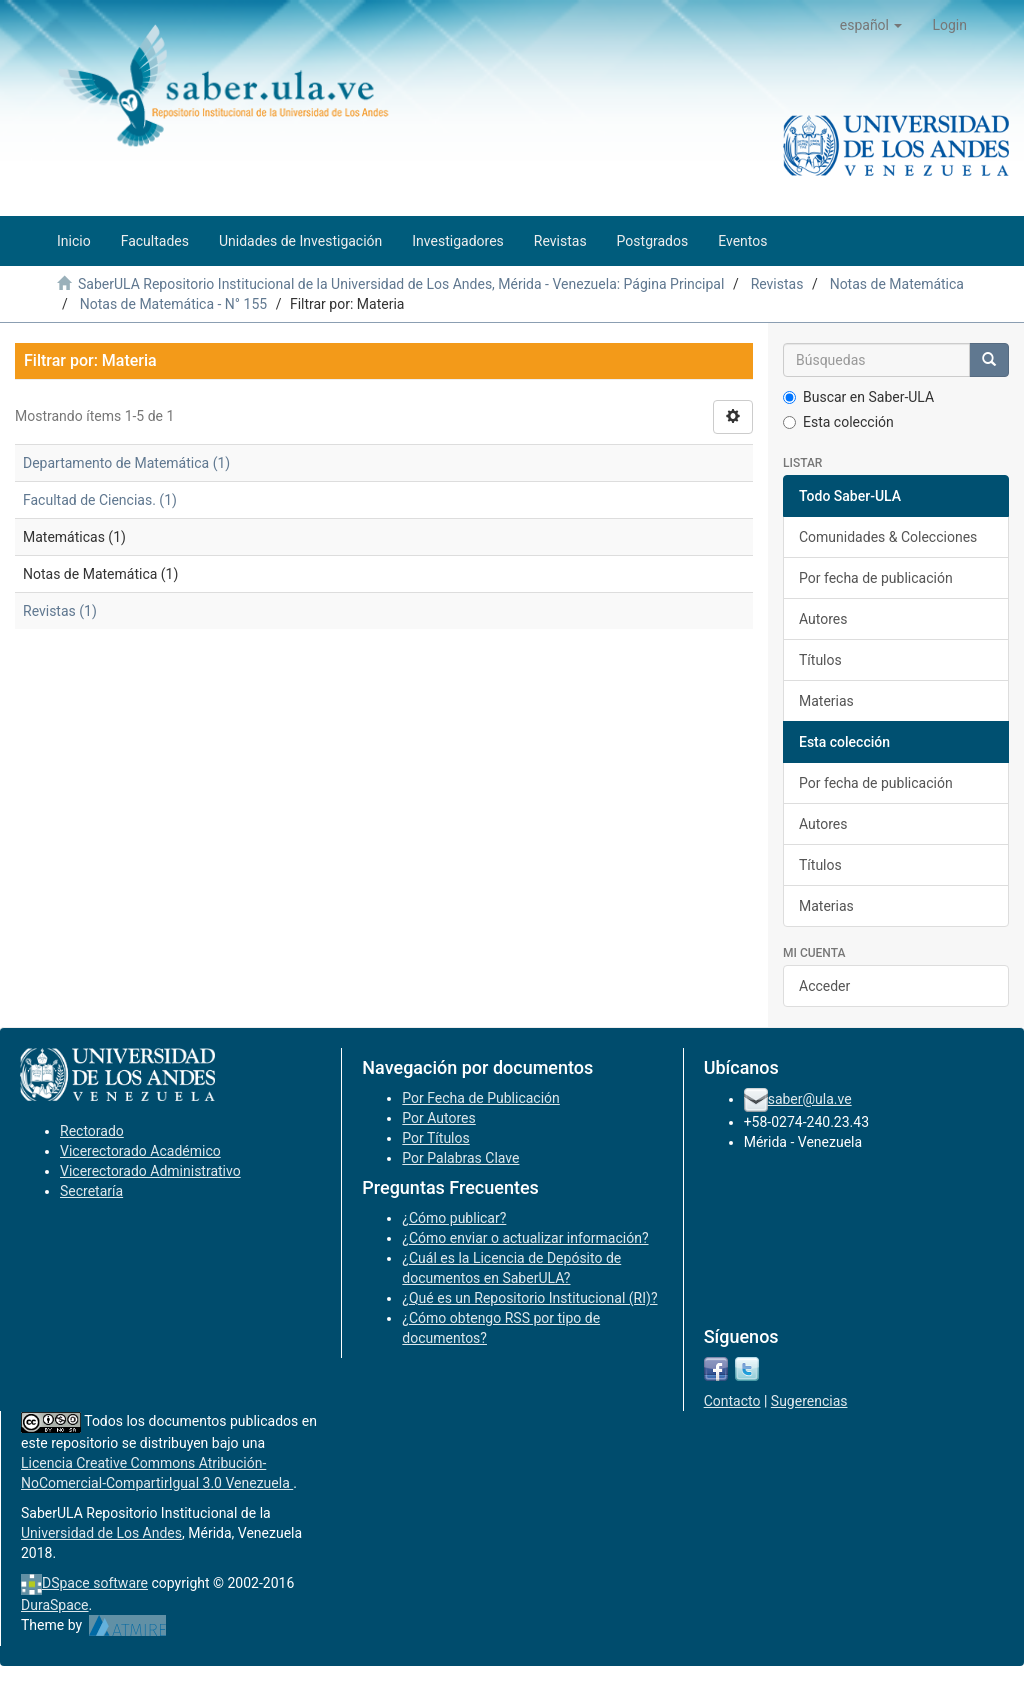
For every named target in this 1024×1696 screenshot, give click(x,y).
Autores (823, 619)
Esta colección (838, 422)
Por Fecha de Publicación (481, 1098)
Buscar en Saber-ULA (858, 397)
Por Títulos (435, 1138)
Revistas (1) (60, 611)
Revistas (777, 284)
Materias (826, 701)
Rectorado (92, 1131)
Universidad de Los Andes (101, 1533)
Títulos (820, 660)
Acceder (824, 986)
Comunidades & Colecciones (888, 537)
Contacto (732, 1401)
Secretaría (91, 1191)
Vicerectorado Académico (140, 1151)
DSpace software (95, 1583)
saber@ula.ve (810, 1099)
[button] (871, 25)
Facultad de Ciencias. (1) (100, 500)
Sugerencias (809, 1401)
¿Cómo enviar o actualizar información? (525, 1238)
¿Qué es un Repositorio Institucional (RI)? (529, 1298)
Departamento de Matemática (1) (126, 463)
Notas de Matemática (897, 284)
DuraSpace (55, 1605)
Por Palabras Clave (460, 1158)
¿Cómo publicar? (454, 1218)
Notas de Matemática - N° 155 (173, 304)
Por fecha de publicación (876, 578)
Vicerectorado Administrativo (150, 1171)
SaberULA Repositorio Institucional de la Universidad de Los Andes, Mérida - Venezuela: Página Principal (401, 284)
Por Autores (438, 1118)
